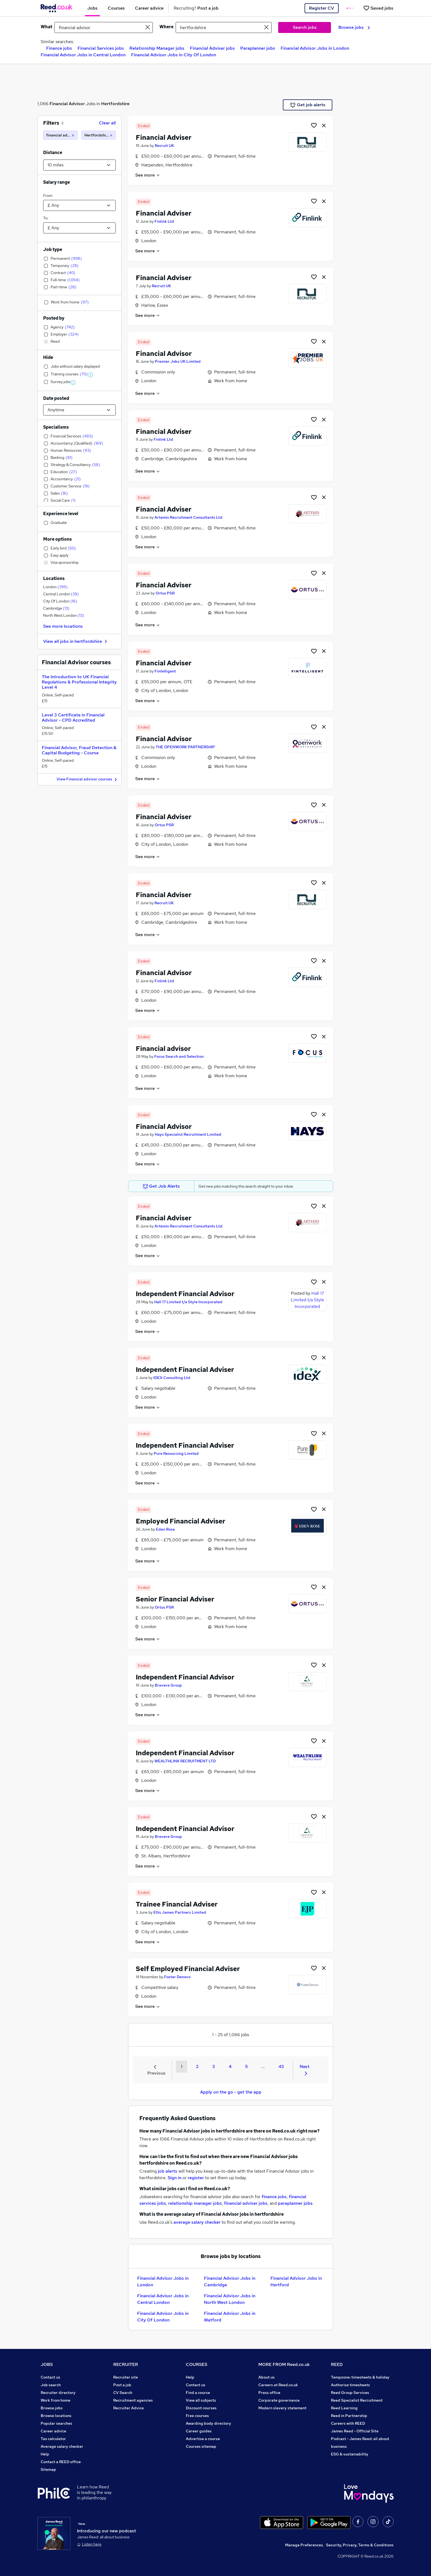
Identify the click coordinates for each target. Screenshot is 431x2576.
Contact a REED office (61, 2461)
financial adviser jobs (245, 2203)
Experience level (60, 514)
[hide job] (324, 125)
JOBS (47, 2364)
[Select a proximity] (79, 165)
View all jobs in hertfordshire (76, 641)
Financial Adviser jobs (212, 48)
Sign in (174, 2178)
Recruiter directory (58, 2392)
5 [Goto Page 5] (246, 2066)
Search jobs (305, 27)
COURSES (196, 2364)
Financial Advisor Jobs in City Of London (173, 55)
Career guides (199, 2431)
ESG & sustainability (349, 2454)
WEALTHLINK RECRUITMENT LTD (185, 1761)
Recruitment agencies (133, 2400)
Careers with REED (348, 2423)
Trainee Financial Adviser (177, 1904)
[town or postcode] (224, 27)
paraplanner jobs (295, 2203)
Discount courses (201, 2407)
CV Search (122, 2392)
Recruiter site (125, 2377)
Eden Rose (165, 1529)
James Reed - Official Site (354, 2431)
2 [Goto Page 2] (197, 2066)
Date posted (56, 398)
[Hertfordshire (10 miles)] (98, 135)
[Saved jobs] (378, 8)
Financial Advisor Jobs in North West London (229, 2299)
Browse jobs (354, 27)
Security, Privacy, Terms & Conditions (360, 2544)
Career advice (53, 2431)
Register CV (321, 8)
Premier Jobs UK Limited (178, 361)
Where (166, 27)
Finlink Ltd (164, 221)
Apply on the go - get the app (230, 2092)
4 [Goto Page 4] (230, 2066)
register (196, 2178)
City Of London (60, 601)
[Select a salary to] (79, 227)
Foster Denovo (177, 1976)
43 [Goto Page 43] (281, 2066)
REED (337, 2364)
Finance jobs (59, 48)
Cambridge (56, 608)
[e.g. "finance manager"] (103, 27)
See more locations (63, 626)
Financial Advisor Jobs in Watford (229, 2316)
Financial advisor (163, 1048)
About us (266, 2377)
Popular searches (56, 2423)
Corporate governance (279, 2400)
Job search (51, 2384)
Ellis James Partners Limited (179, 1912)
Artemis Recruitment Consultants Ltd (188, 517)
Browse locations (56, 2415)
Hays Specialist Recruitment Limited (188, 1134)
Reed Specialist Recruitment (357, 2400)
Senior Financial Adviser (175, 1599)
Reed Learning (344, 2407)
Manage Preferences (304, 2544)
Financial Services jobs (101, 48)
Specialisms (56, 427)
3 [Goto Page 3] (213, 2066)
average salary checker (196, 2222)
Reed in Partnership (349, 2415)
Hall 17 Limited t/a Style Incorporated (188, 1301)
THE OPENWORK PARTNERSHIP (185, 746)
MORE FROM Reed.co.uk (284, 2364)
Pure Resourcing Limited (176, 1453)
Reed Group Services (350, 2392)
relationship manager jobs (195, 2203)
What (46, 27)
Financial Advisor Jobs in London (315, 48)
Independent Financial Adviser (185, 1369)
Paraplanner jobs (257, 48)
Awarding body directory (208, 2423)
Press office (269, 2392)
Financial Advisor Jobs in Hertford (296, 2281)
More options (57, 539)
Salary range (56, 182)
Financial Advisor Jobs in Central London (83, 55)
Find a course (198, 2392)
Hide (48, 357)
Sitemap (48, 2469)
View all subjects (201, 2400)
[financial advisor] (60, 135)
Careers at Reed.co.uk (278, 2384)
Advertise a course (203, 2438)
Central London (61, 593)
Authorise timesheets (350, 2384)
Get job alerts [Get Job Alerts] (307, 105)
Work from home (55, 2400)
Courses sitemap (201, 2446)
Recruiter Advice (128, 2407)
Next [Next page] (305, 2069)
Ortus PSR (165, 593)
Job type (52, 249)
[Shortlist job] (314, 125)
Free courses (197, 2415)
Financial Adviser (164, 137)
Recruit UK (164, 145)
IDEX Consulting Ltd (171, 1377)
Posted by (53, 318)
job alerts (167, 2171)
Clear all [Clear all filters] (107, 123)
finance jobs (274, 2197)
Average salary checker (62, 2446)
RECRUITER (125, 2364)
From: (48, 195)
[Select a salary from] (79, 205)
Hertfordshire (115, 104)
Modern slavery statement (282, 2407)
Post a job (122, 2384)
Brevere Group (168, 1685)
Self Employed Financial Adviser (188, 1968)
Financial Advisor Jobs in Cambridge (229, 2281)
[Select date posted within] (79, 409)
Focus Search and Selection (179, 1056)
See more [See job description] (147, 175)
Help (45, 2454)
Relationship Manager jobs (156, 48)
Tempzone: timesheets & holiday (360, 2377)
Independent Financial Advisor (185, 1294)
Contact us (50, 2377)
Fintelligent (165, 671)
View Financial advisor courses (87, 779)
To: (45, 218)
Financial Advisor (67, 104)
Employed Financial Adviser (180, 1521)
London (55, 586)
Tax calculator (53, 2438)
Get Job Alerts (161, 1186)
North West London (63, 615)
